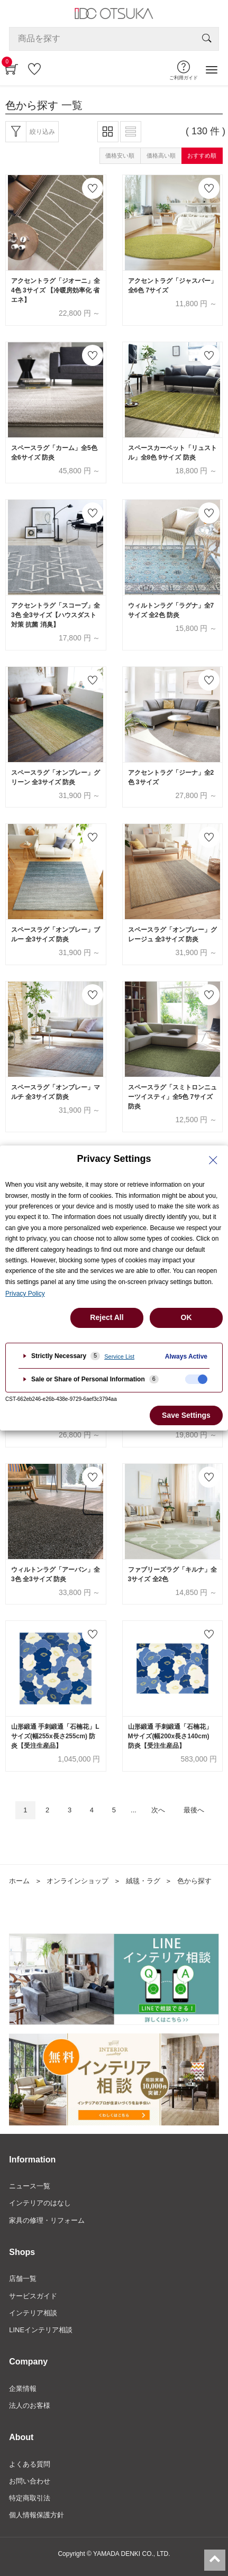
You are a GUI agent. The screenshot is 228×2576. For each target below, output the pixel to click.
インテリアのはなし (40, 2203)
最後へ (194, 1810)
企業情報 (23, 2388)
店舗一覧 (23, 2278)
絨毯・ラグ (143, 1881)
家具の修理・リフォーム (47, 2220)
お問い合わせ (29, 2481)
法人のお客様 (29, 2405)
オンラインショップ (77, 1881)
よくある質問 (29, 2464)
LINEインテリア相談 (40, 2330)
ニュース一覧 (29, 2186)
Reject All (106, 1317)
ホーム (19, 1881)
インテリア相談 (33, 2313)
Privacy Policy (25, 1293)
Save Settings (186, 1415)
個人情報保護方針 (36, 2515)
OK (186, 1317)
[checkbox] (196, 1379)
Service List (119, 1356)
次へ (158, 1810)
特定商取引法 (29, 2498)
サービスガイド (33, 2296)
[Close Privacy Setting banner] (213, 1160)
